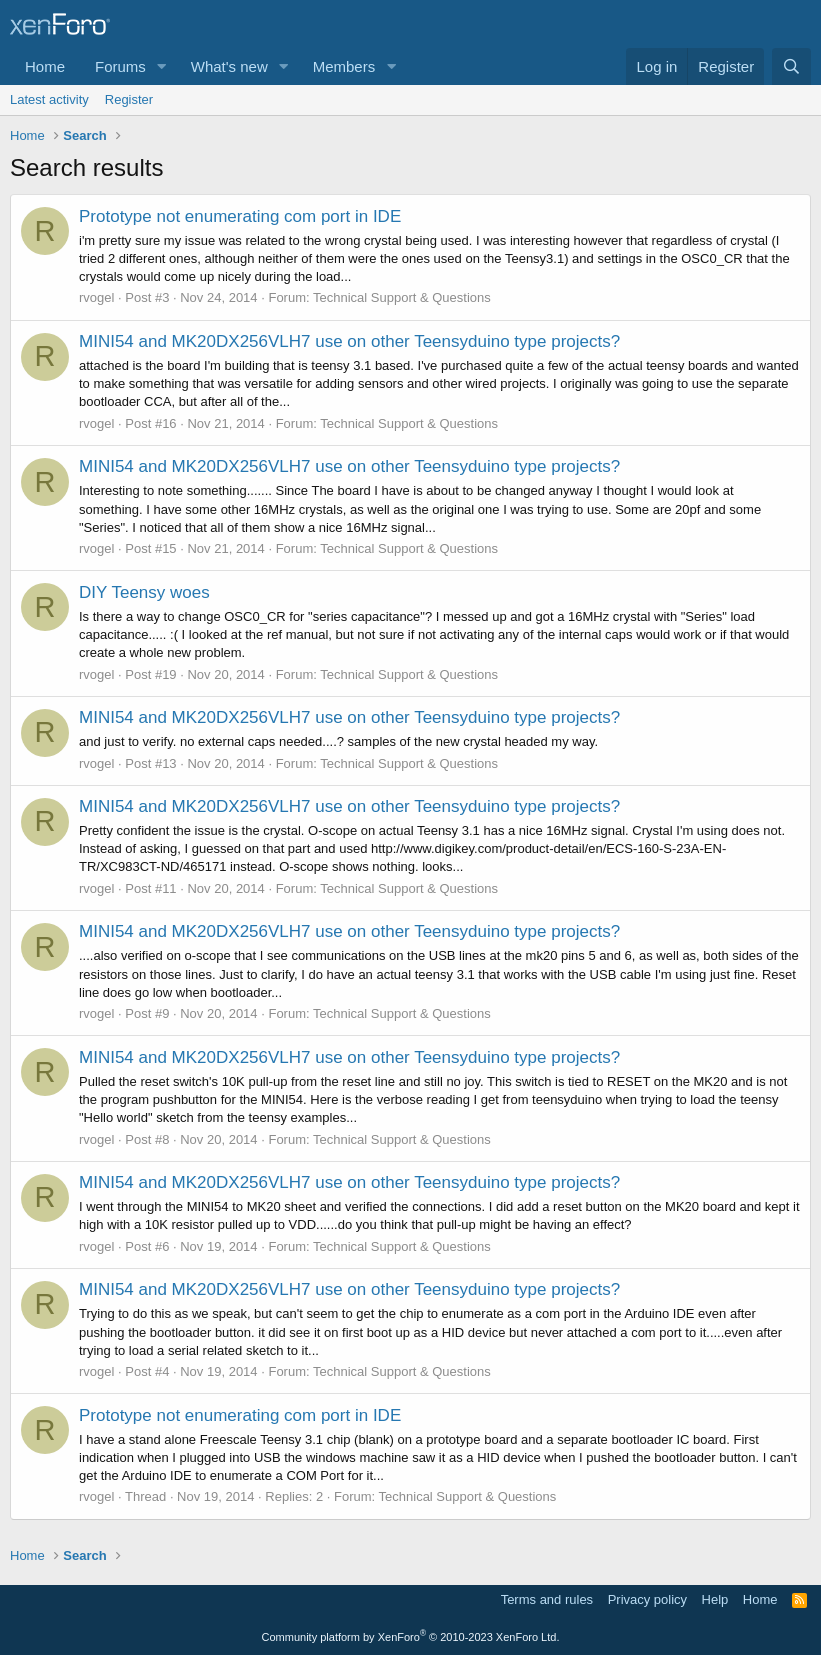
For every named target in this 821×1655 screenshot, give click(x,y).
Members (344, 66)
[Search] (791, 66)
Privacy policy (647, 1599)
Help (715, 1599)
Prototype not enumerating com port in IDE (240, 216)
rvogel (96, 297)
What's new (229, 66)
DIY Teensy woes (144, 592)
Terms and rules (547, 1599)
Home (45, 66)
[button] (162, 66)
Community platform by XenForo (411, 1637)
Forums (120, 66)
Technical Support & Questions (402, 297)
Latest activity (49, 99)
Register (129, 99)
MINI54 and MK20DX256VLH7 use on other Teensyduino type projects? (349, 341)
